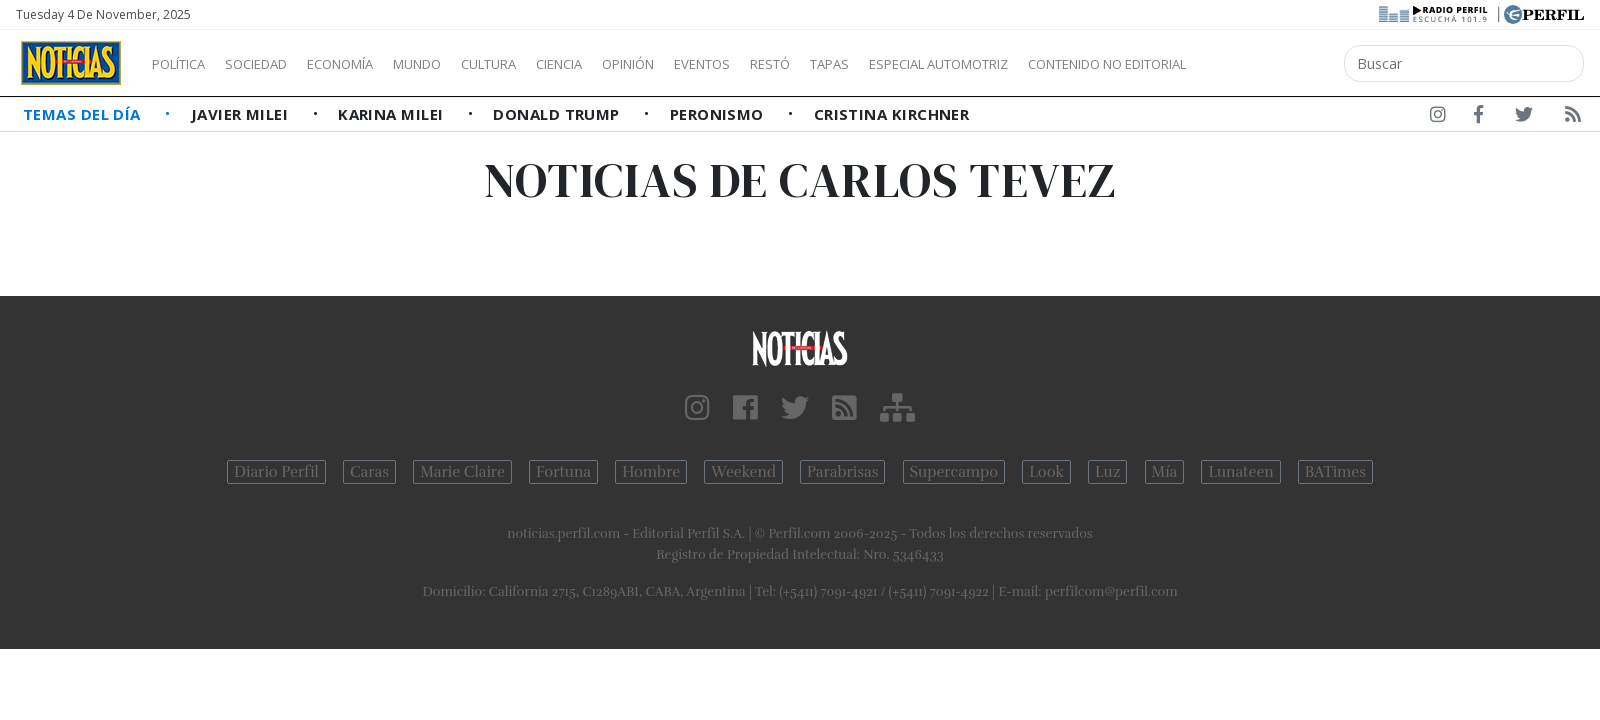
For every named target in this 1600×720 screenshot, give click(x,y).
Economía (374, 64)
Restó (875, 64)
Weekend (743, 472)
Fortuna (563, 472)
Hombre (651, 472)
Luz (1107, 472)
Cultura (546, 64)
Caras (369, 472)
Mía (1165, 472)
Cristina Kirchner (892, 114)
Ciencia (628, 64)
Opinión (710, 64)
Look (1046, 472)
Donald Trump (558, 114)
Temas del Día (84, 114)
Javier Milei (242, 114)
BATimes (1335, 472)
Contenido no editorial (1278, 64)
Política (186, 64)
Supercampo (954, 472)
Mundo (463, 64)
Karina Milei (393, 114)
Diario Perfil (276, 472)
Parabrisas (842, 472)
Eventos (797, 64)
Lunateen (1240, 472)
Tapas (943, 64)
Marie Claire (462, 472)
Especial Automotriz (1072, 64)
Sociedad (277, 64)
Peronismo (719, 114)
